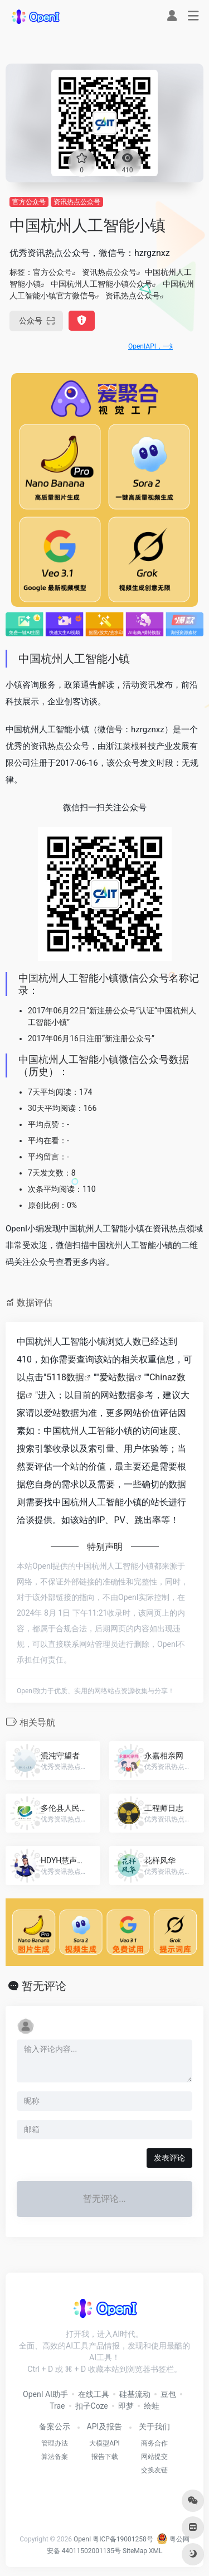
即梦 (126, 2405)
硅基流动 (134, 2394)
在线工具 (93, 2394)
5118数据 (65, 1377)
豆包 (168, 2394)
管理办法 (54, 2443)
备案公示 (54, 2426)
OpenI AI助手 (45, 2394)
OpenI (82, 2539)
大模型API (104, 2443)
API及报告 (105, 2426)
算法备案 (54, 2457)
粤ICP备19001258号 (123, 2539)
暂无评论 (44, 1986)
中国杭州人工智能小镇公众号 (101, 283)
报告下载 (104, 2457)
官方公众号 (29, 202)
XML (155, 2551)
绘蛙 (151, 2405)
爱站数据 (117, 1377)
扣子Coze (91, 2405)
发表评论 (169, 2157)
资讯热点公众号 (77, 202)
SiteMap (135, 2551)
